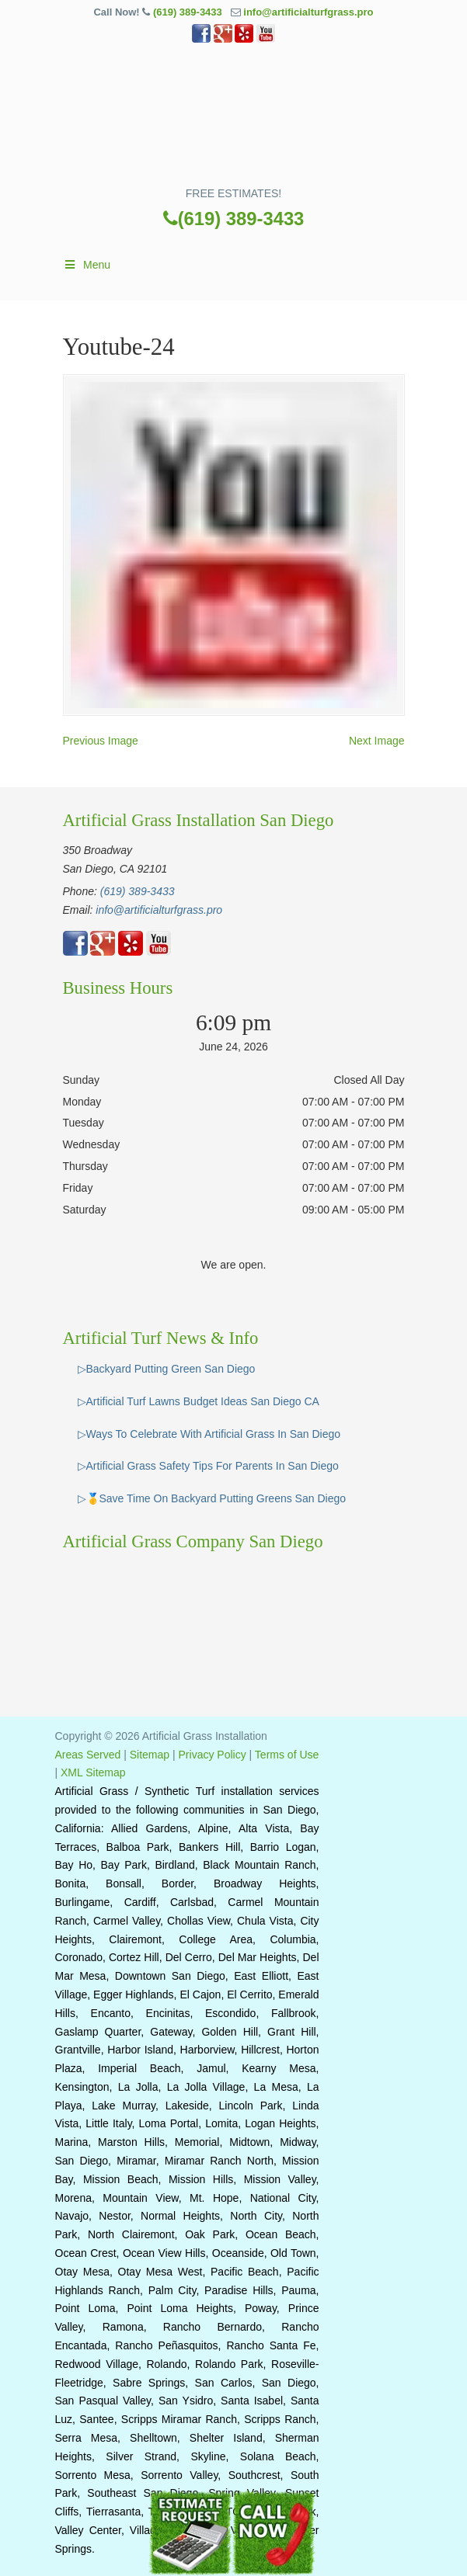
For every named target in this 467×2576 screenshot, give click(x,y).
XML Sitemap (93, 1772)
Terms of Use (287, 1754)
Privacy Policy (212, 1754)
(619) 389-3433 (187, 12)
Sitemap (149, 1754)
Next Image (377, 740)
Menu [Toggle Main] (87, 265)
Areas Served (88, 1754)
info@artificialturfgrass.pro (308, 12)
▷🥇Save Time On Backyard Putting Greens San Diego (212, 1498)
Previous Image (100, 740)
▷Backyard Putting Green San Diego (167, 1369)
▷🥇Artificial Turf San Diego (234, 120)
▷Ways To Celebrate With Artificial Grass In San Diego (209, 1434)
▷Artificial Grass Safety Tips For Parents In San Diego (208, 1466)
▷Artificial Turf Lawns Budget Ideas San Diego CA (198, 1401)
